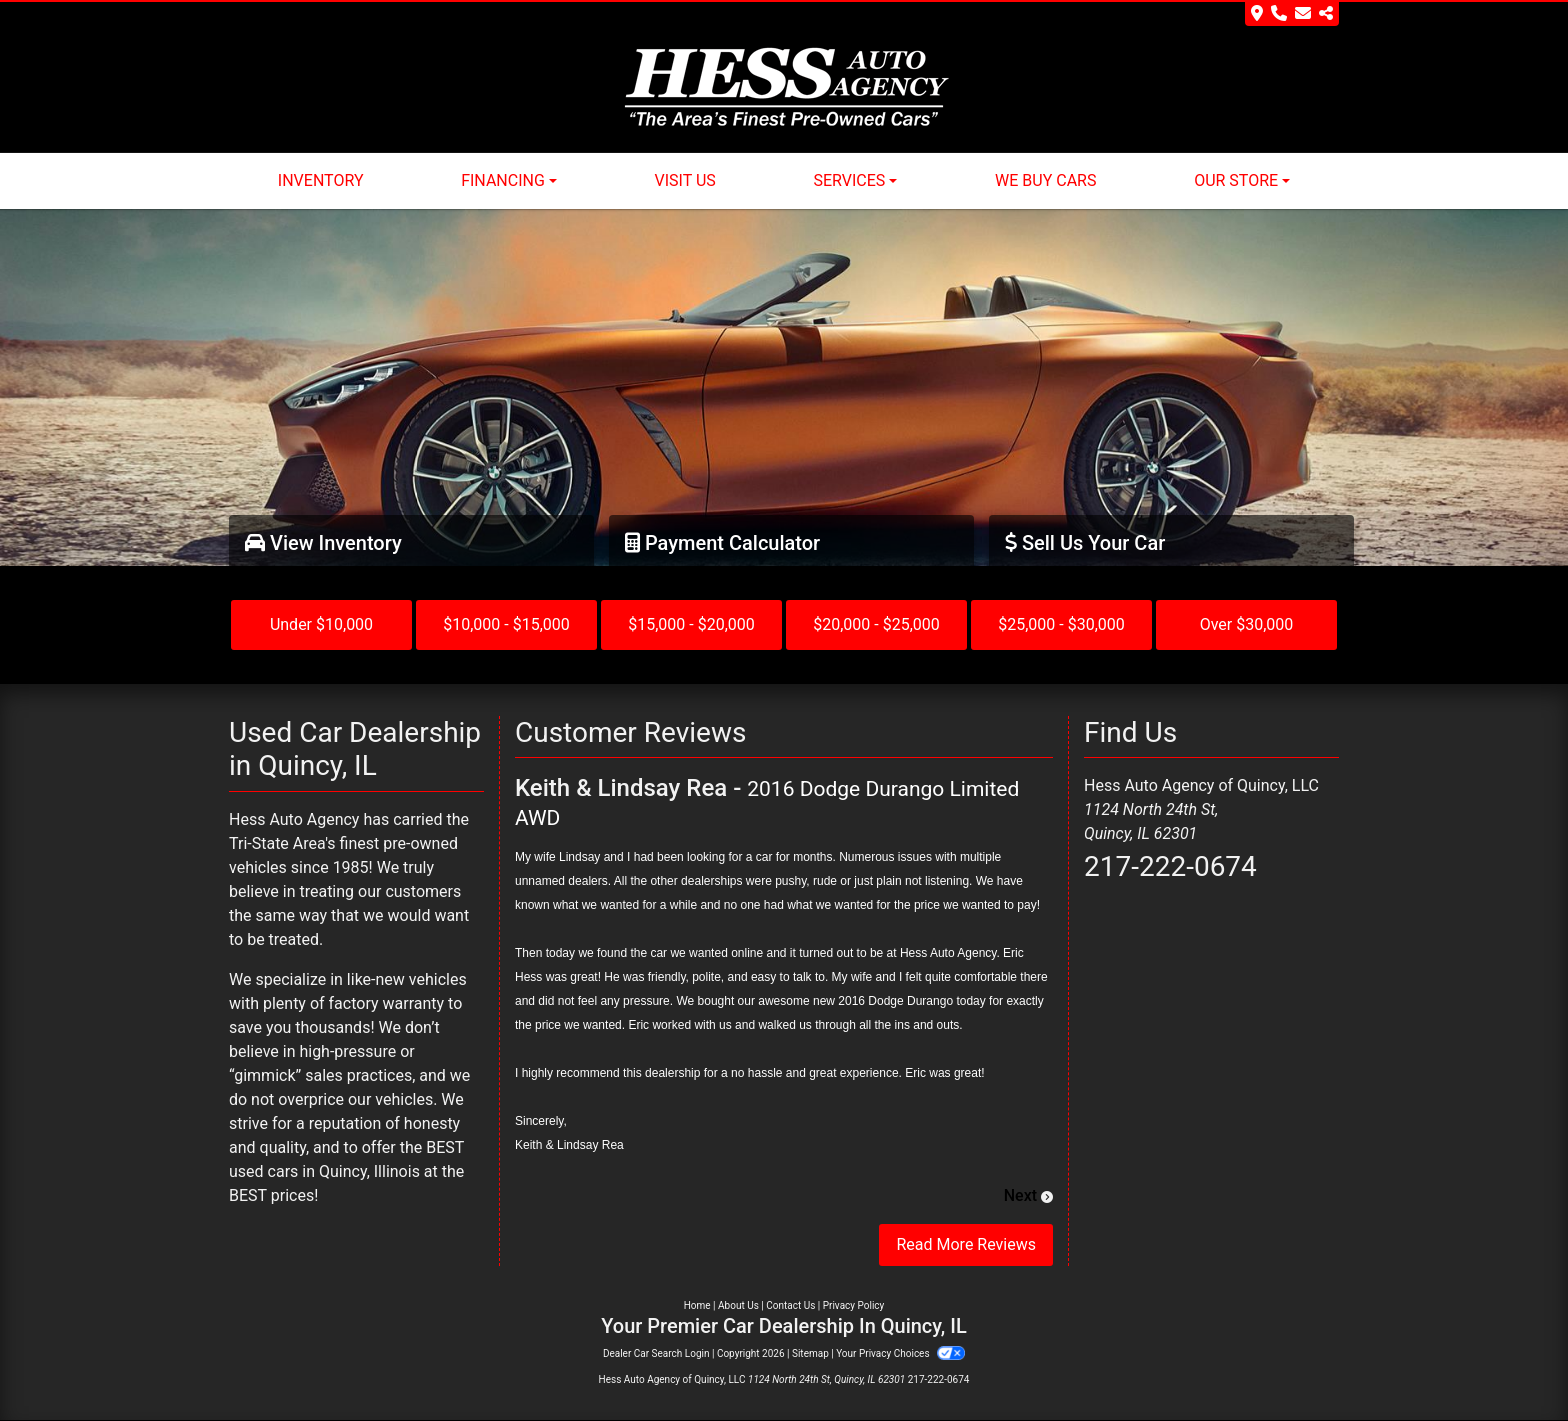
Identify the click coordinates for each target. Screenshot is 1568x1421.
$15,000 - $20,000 (691, 624)
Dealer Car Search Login (656, 1353)
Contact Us (790, 1305)
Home (697, 1305)
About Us (738, 1305)
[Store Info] (1292, 14)
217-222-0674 (1170, 866)
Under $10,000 (321, 624)
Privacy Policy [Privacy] (854, 1305)
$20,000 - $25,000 (876, 624)
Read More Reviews (966, 1244)
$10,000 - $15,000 (506, 624)
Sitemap (810, 1353)
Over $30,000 (1247, 624)
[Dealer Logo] (784, 87)
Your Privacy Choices (900, 1353)
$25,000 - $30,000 (1061, 624)
